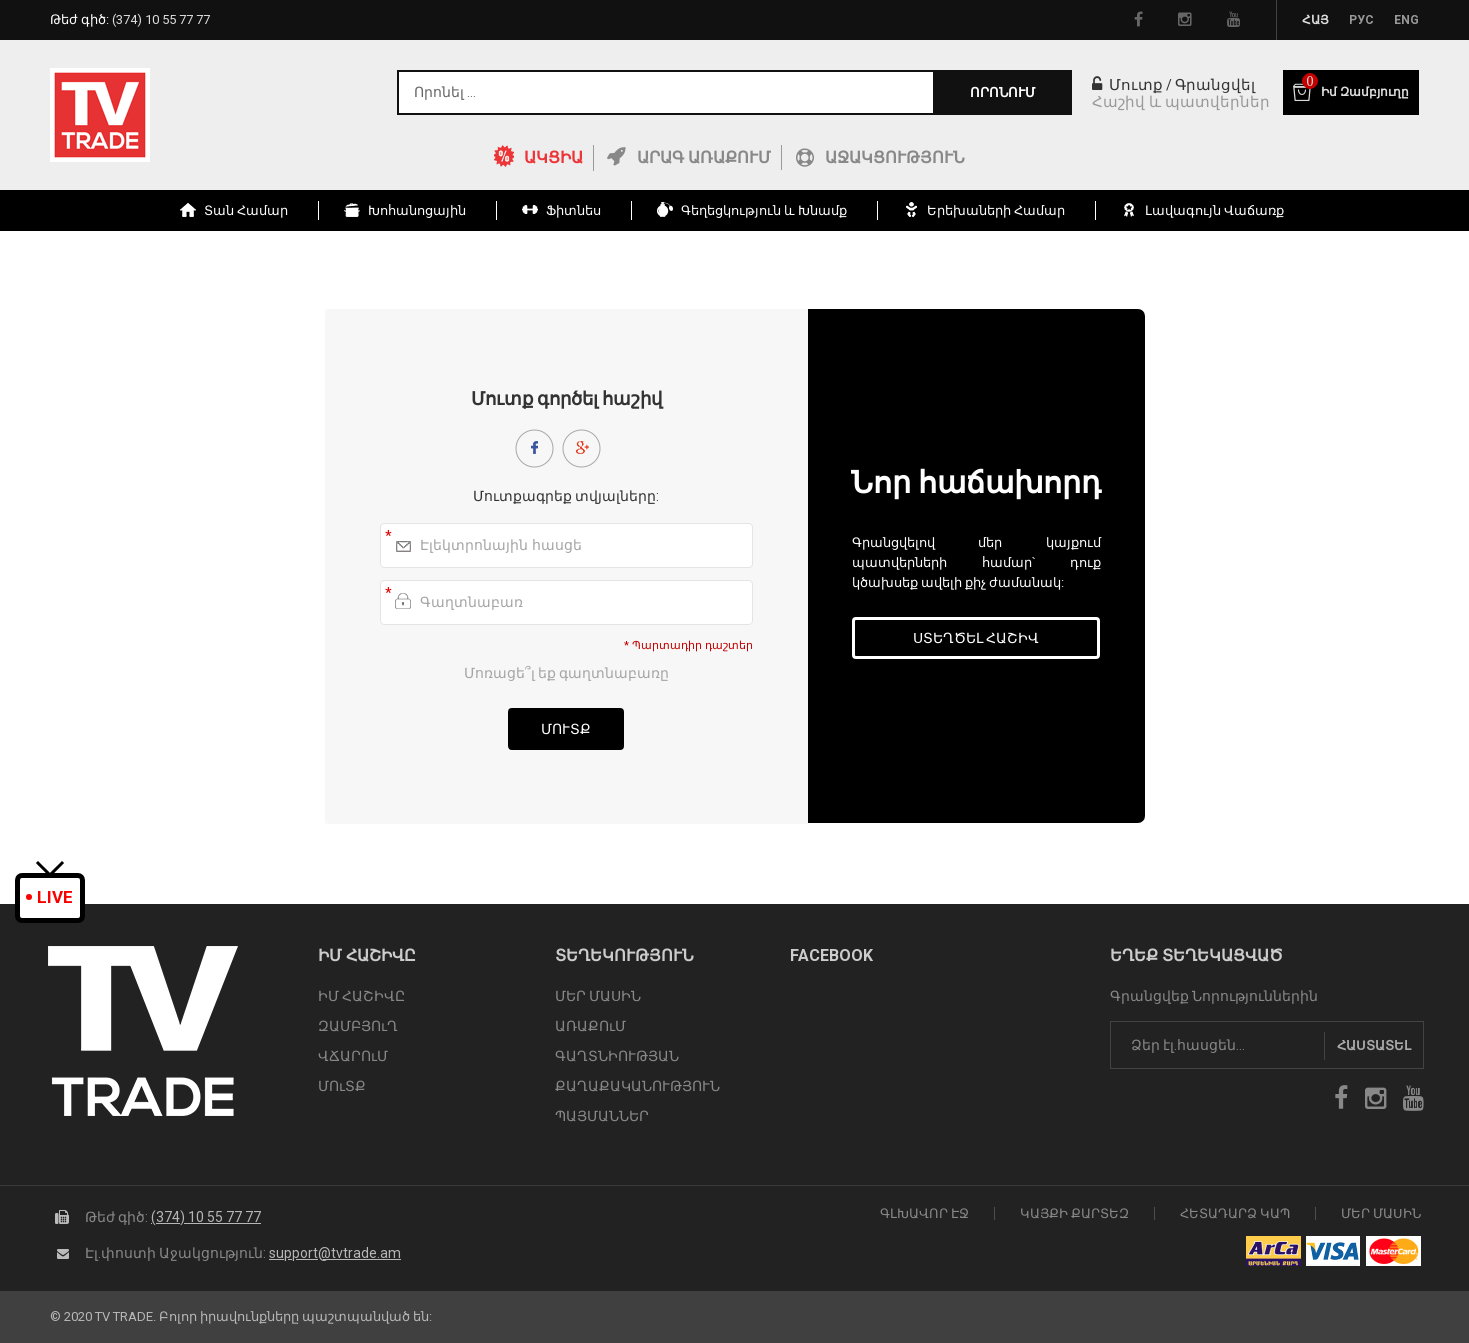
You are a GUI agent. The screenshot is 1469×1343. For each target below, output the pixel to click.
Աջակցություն (895, 157)
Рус (1361, 20)
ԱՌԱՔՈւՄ (590, 1026)
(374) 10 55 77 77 (206, 1217)
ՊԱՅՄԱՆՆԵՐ (602, 1116)
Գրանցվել (1215, 85)
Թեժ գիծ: (130, 19)
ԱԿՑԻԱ (553, 157)
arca (1273, 1251)
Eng (1406, 20)
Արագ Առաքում (704, 157)
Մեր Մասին (1381, 1213)
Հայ (1315, 20)
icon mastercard (1393, 1251)
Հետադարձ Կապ (1235, 1213)
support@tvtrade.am (335, 1253)
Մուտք (1127, 85)
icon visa (1333, 1251)
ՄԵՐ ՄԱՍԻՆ (598, 996)
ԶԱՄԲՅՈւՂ (358, 1026)
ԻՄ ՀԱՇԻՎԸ (361, 996)
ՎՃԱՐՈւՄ (353, 1056)
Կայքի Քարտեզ (1074, 1213)
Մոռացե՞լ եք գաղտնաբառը (566, 673)
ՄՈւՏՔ (342, 1086)
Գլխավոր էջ (924, 1213)
